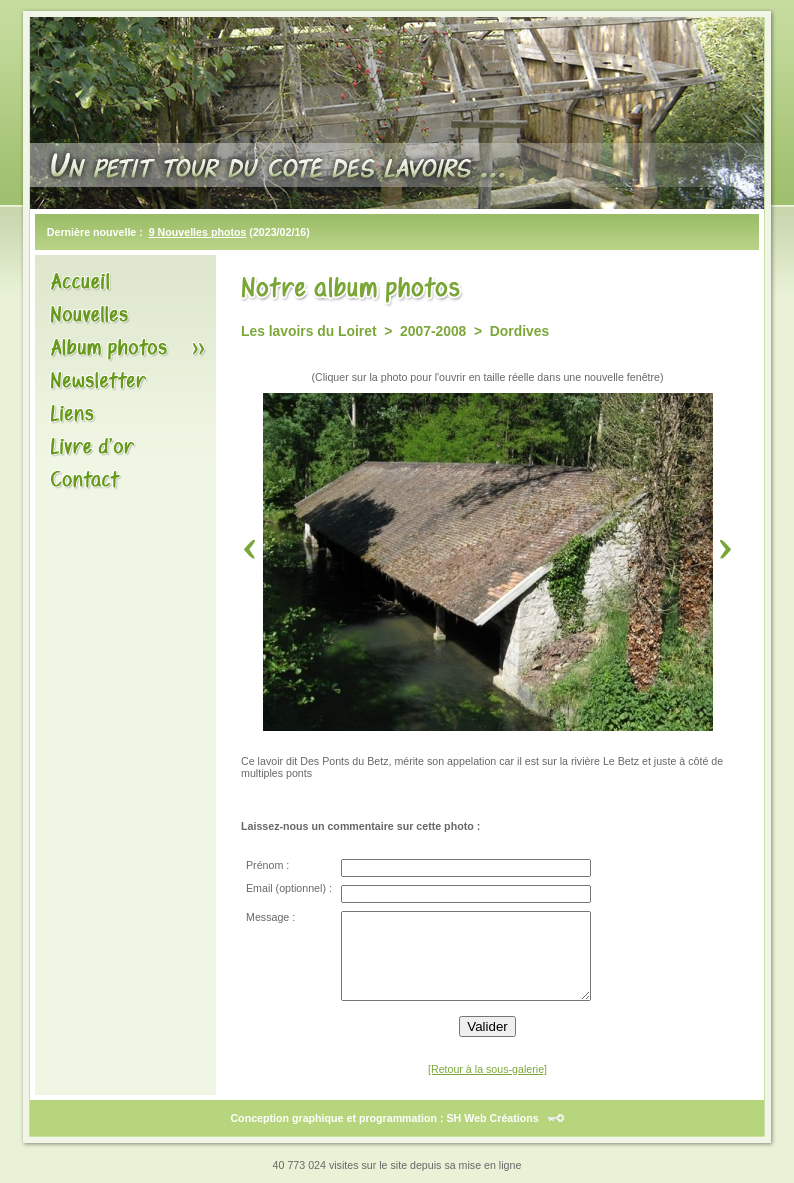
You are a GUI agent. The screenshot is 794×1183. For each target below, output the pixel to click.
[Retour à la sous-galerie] (487, 1069)
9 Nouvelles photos (198, 232)
